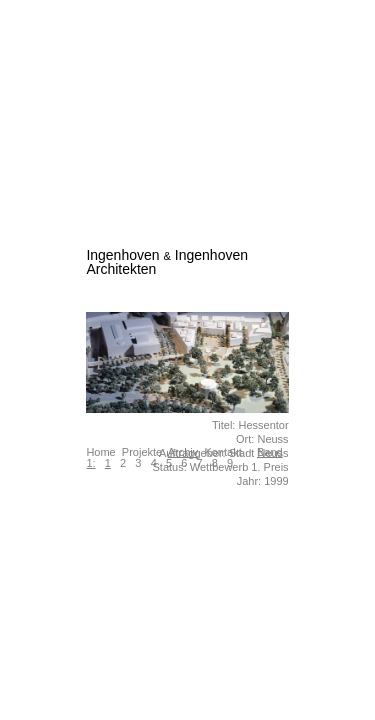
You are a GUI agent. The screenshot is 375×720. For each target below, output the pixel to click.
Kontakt (222, 452)
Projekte (142, 452)
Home (100, 452)
